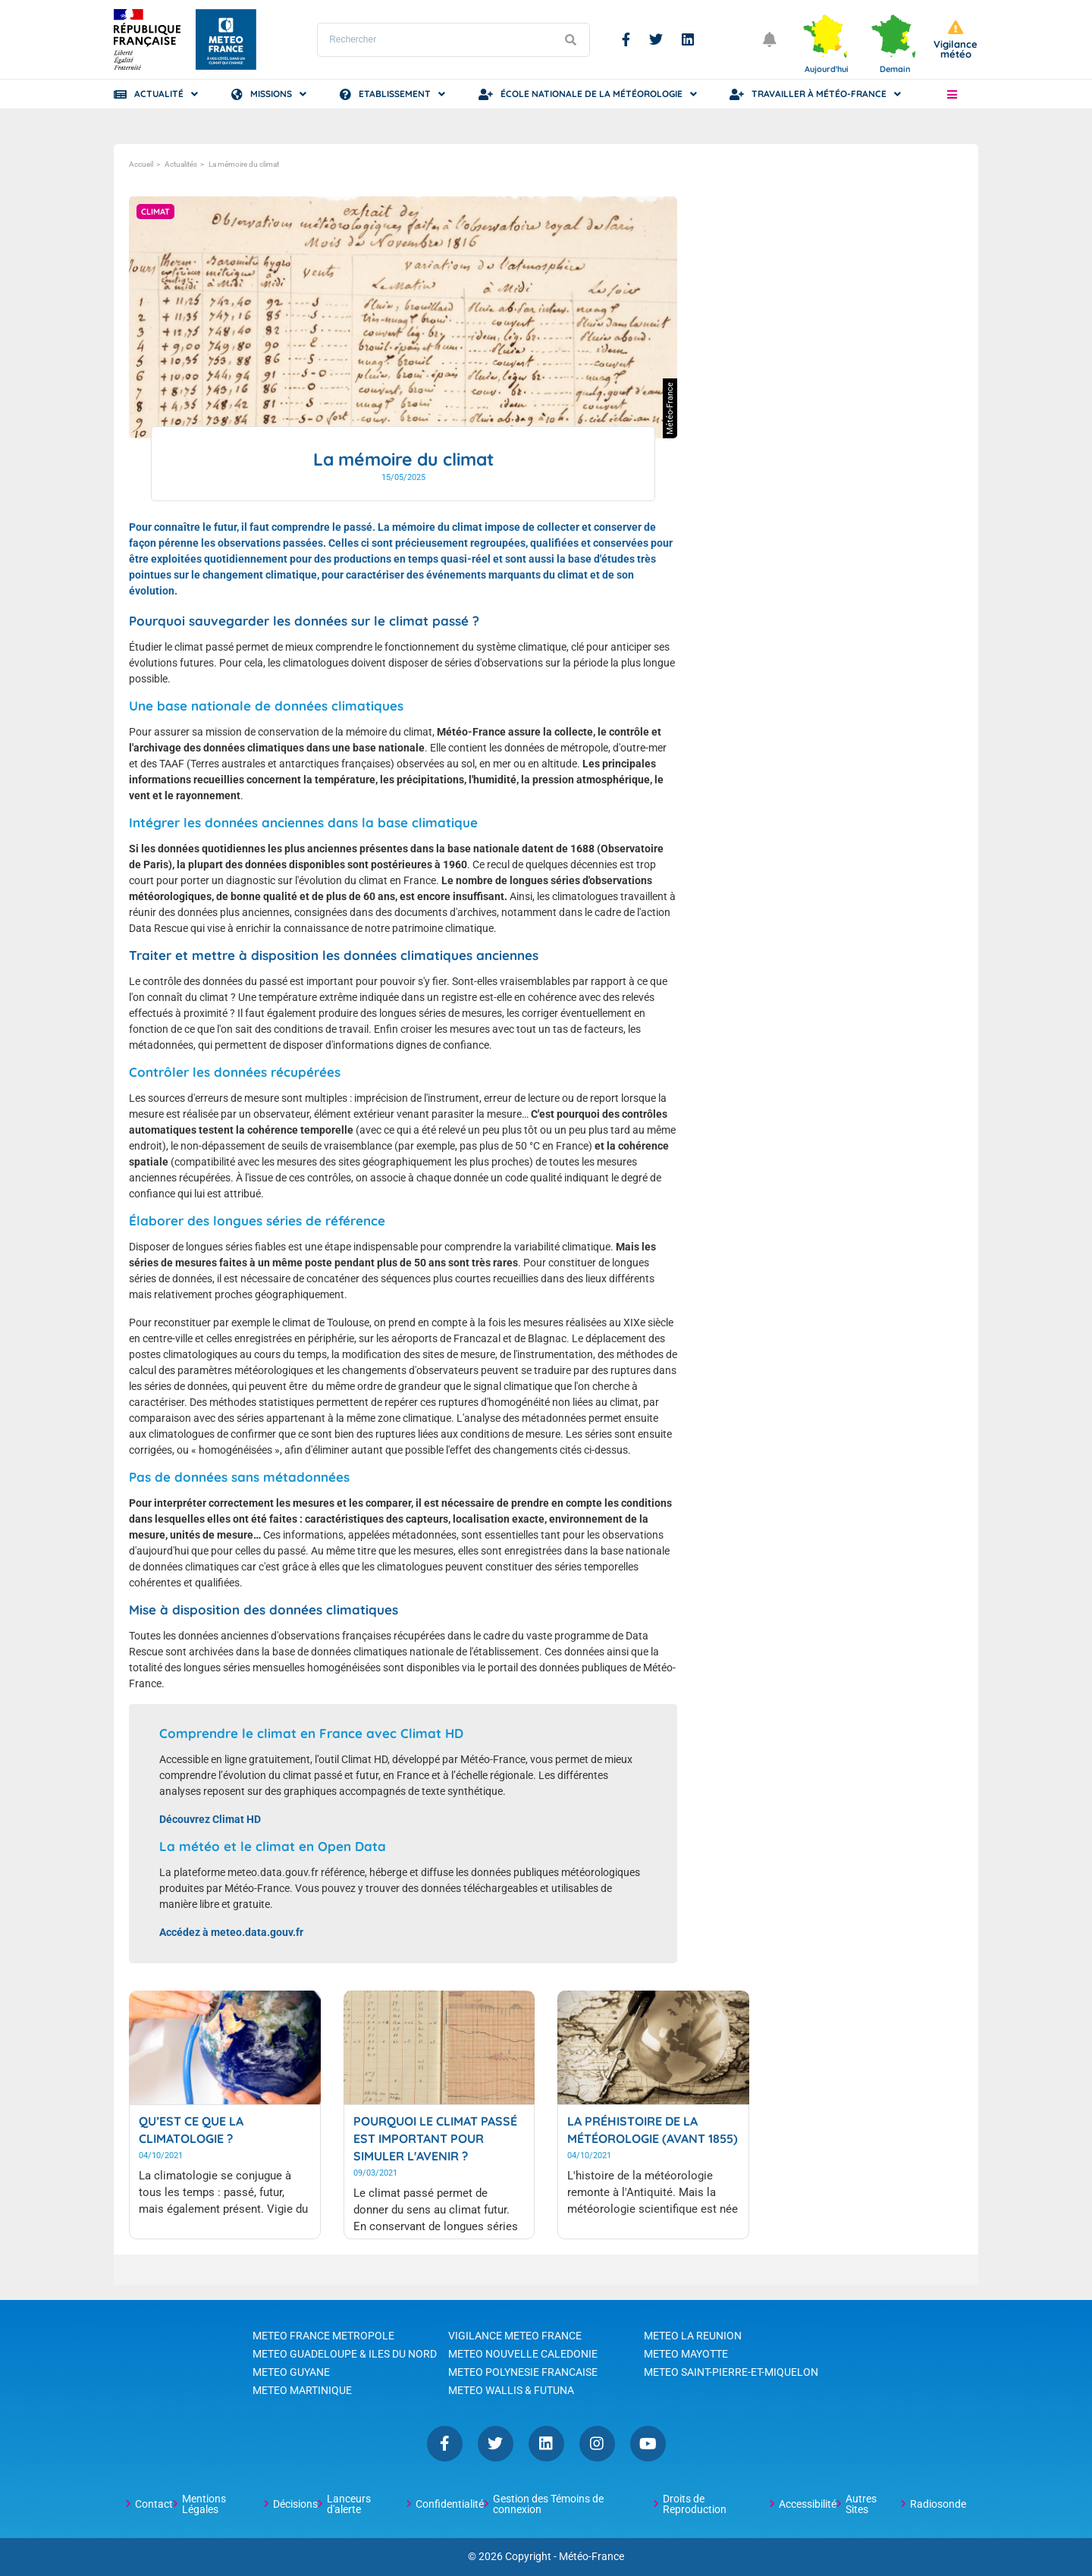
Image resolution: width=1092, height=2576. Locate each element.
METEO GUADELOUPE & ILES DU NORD (345, 2354)
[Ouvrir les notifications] (770, 39)
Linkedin (688, 39)
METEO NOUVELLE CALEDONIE (523, 2354)
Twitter (656, 39)
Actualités (181, 164)
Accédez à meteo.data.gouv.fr (231, 1932)
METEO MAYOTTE (686, 2354)
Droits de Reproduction (694, 2504)
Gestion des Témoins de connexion (548, 2504)
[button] (952, 94)
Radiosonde (938, 2504)
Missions (271, 93)
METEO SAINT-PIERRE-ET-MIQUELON (731, 2372)
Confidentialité (450, 2504)
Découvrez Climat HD (210, 1819)
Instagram (597, 2443)
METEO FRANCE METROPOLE (323, 2335)
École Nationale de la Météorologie (591, 93)
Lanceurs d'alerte (349, 2504)
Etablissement (395, 93)
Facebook (626, 39)
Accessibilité (807, 2504)
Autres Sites (861, 2504)
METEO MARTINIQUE (302, 2390)
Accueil (141, 164)
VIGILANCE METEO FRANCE (515, 2335)
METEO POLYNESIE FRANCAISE (523, 2372)
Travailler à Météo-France (819, 93)
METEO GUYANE (291, 2372)
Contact (154, 2504)
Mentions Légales (204, 2504)
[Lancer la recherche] (570, 40)
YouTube (648, 2443)
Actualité (159, 93)
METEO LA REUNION (693, 2335)
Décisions (295, 2504)
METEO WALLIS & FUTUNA (511, 2390)
